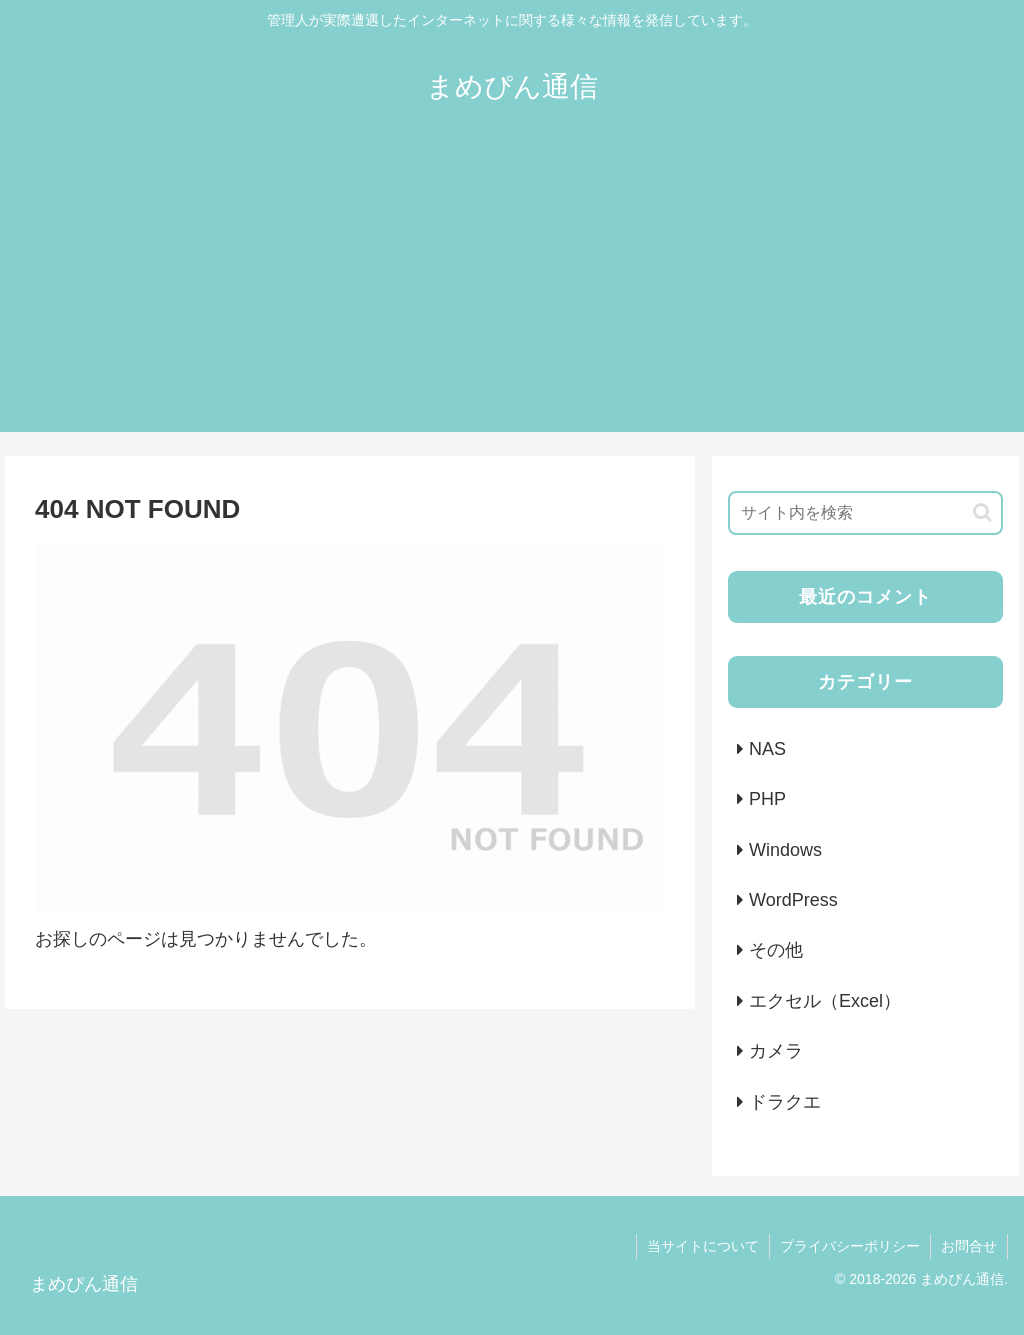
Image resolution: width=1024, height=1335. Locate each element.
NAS (767, 749)
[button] (982, 512)
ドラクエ (785, 1102)
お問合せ (969, 1246)
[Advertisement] (512, 292)
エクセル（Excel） (825, 1001)
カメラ (776, 1051)
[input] (865, 513)
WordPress (793, 900)
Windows (785, 850)
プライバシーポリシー (850, 1246)
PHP (767, 799)
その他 (776, 950)
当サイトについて (703, 1246)
